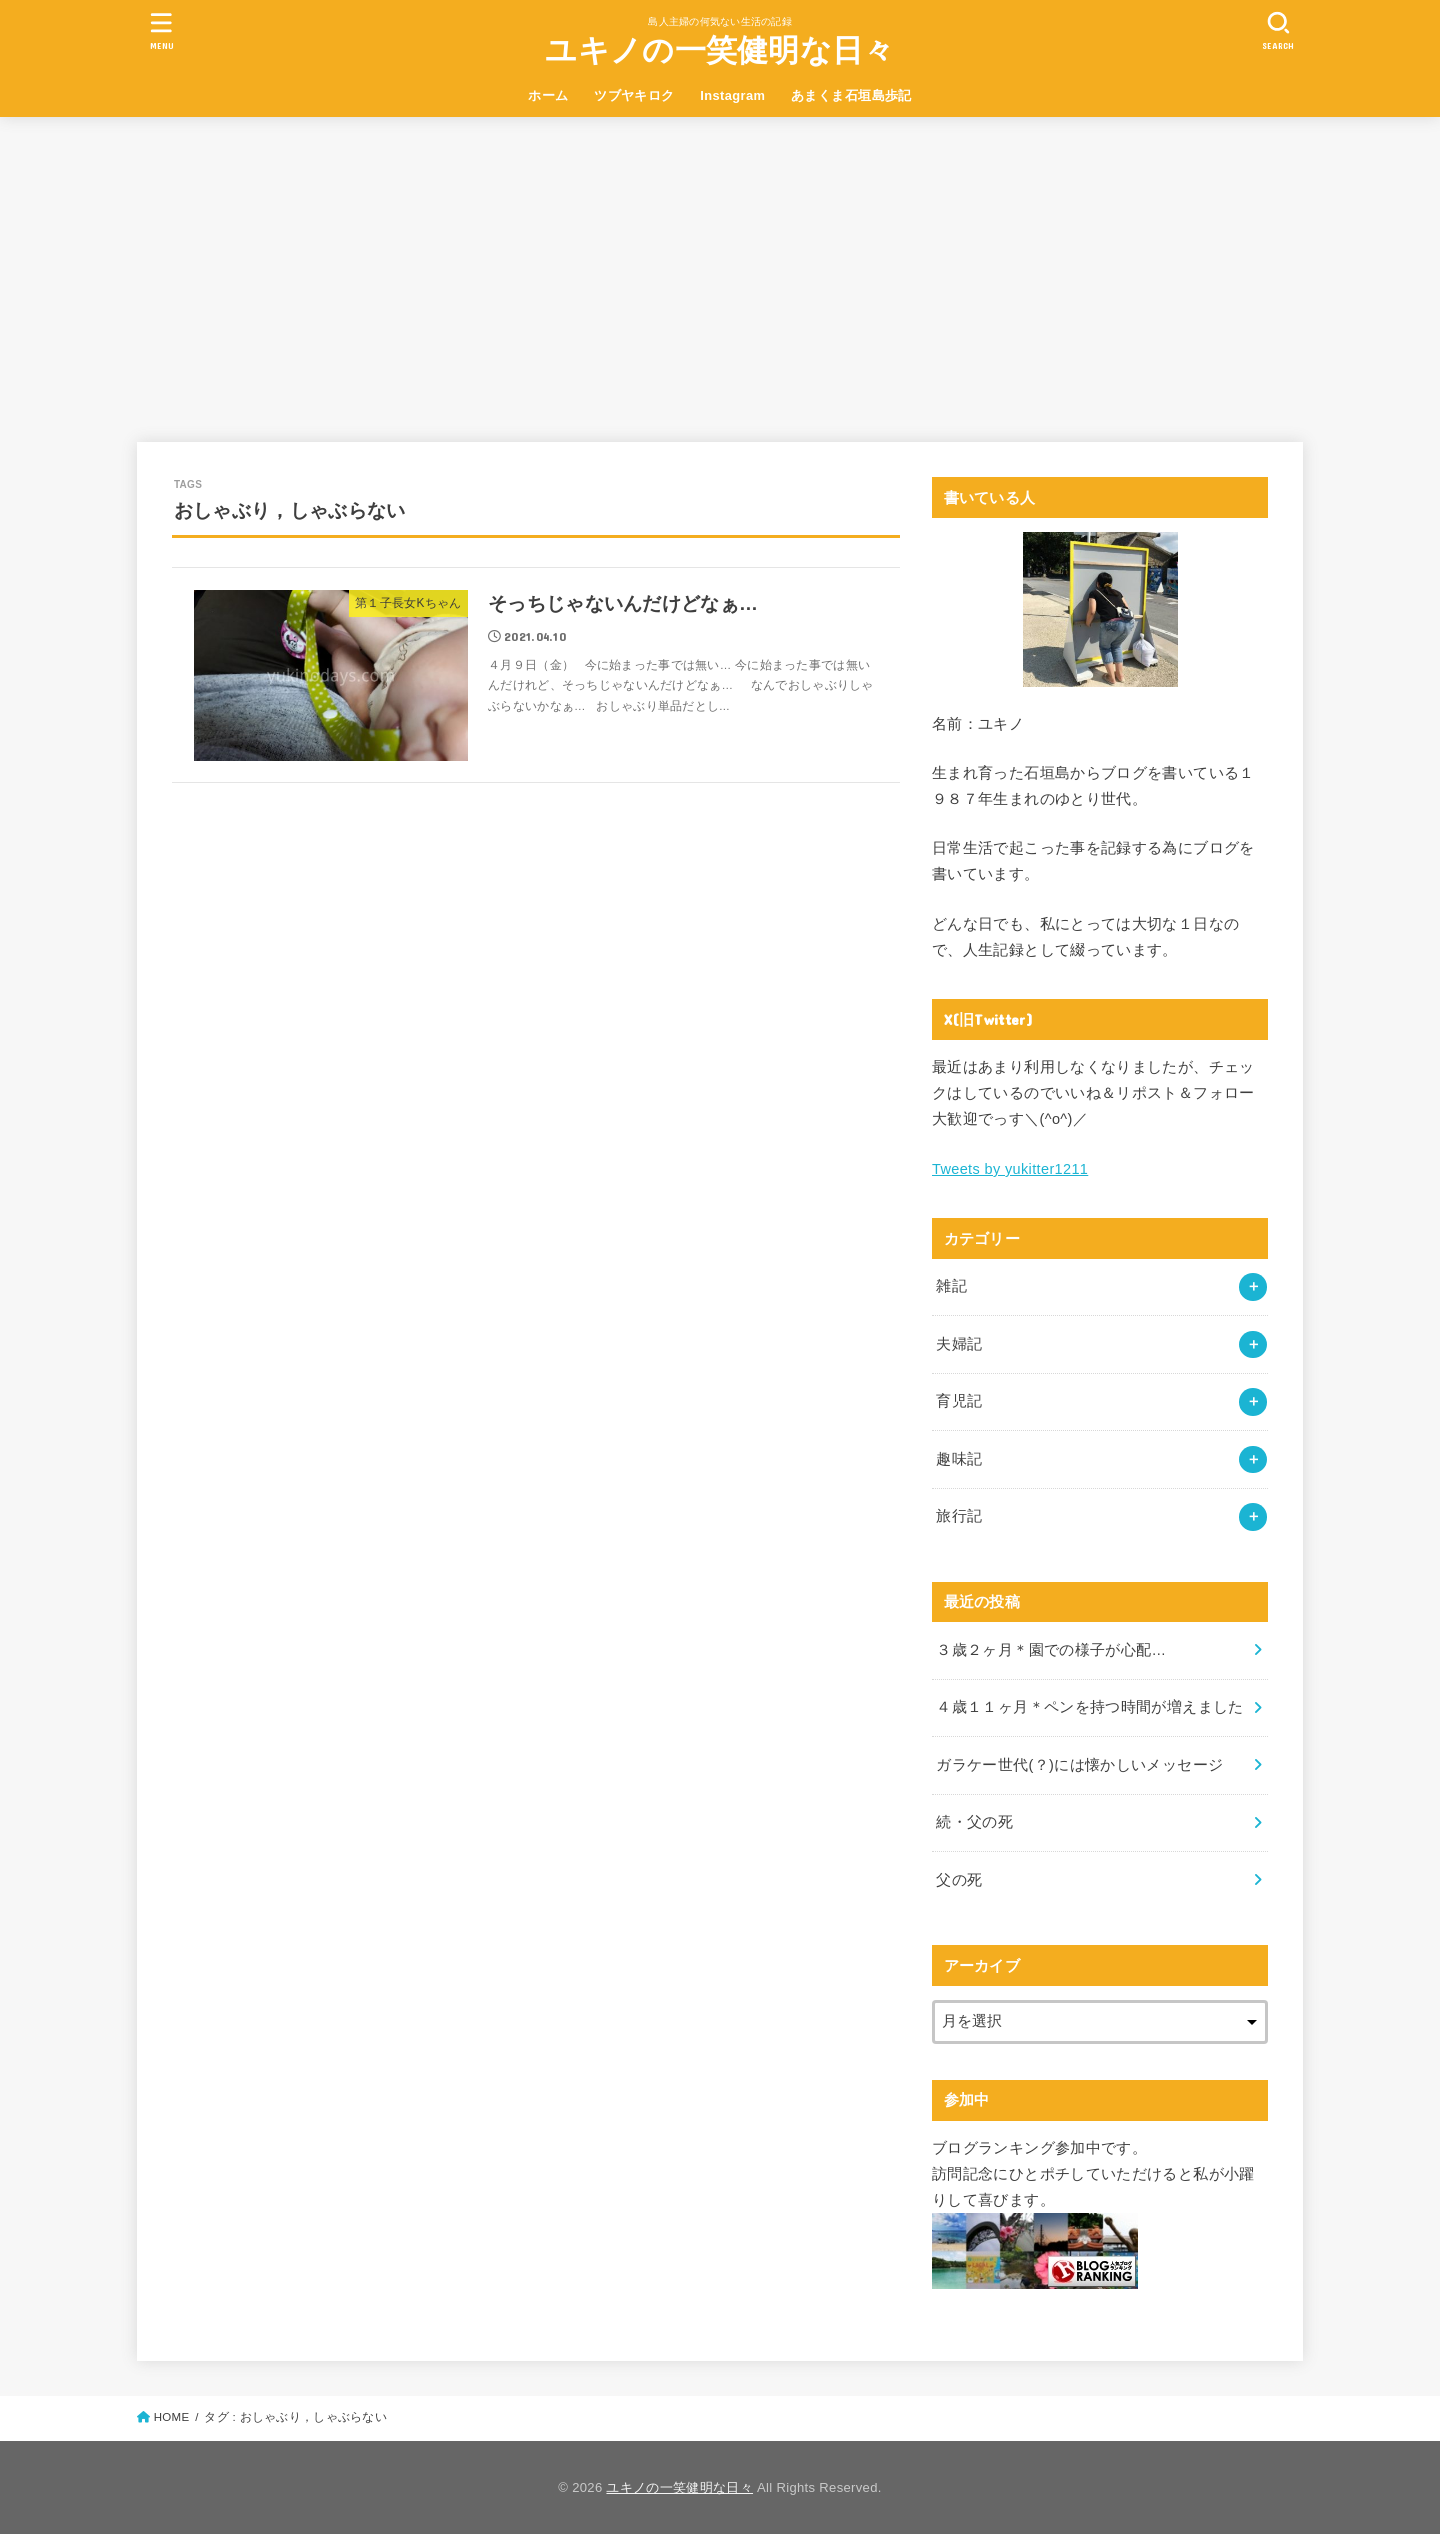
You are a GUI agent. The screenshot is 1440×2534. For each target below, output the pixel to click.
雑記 (951, 1286)
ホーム (548, 95)
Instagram (732, 95)
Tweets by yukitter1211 (1010, 1169)
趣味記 (959, 1459)
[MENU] (162, 30)
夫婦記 (959, 1344)
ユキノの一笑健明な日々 (719, 50)
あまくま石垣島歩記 (851, 95)
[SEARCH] (1278, 30)
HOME (172, 2417)
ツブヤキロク (634, 95)
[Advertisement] (720, 267)
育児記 (959, 1401)
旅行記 (959, 1516)
